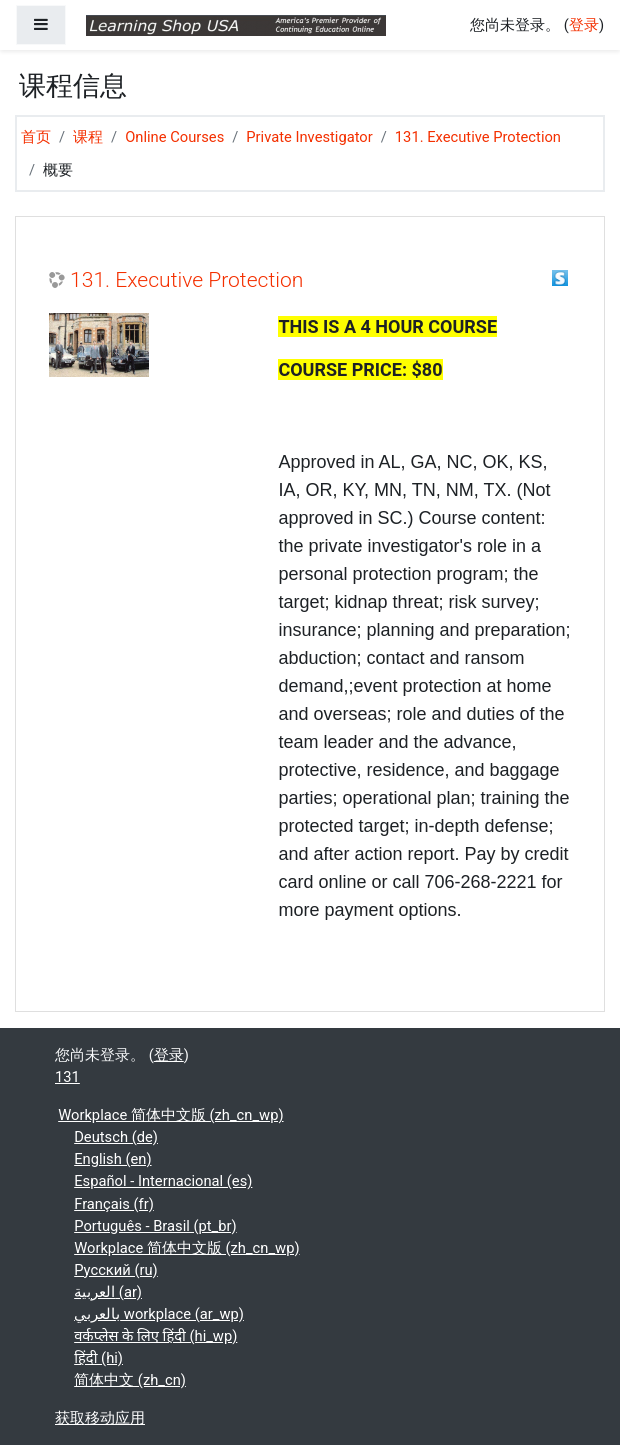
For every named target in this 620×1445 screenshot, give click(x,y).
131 (67, 1077)
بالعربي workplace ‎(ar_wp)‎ (159, 1314)
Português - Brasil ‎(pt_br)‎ (155, 1226)
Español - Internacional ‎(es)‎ (163, 1181)
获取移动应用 (100, 1418)
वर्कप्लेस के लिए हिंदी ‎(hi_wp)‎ (155, 1336)
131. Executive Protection (478, 137)
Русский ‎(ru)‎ (116, 1270)
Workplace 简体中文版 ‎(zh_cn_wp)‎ (170, 1115)
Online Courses (174, 137)
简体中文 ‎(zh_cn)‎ (130, 1380)
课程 (88, 137)
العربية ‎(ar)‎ (108, 1292)
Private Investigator (309, 137)
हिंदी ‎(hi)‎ (98, 1358)
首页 (36, 137)
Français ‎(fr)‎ (114, 1204)
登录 (584, 25)
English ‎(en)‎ (112, 1159)
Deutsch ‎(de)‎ (116, 1137)
